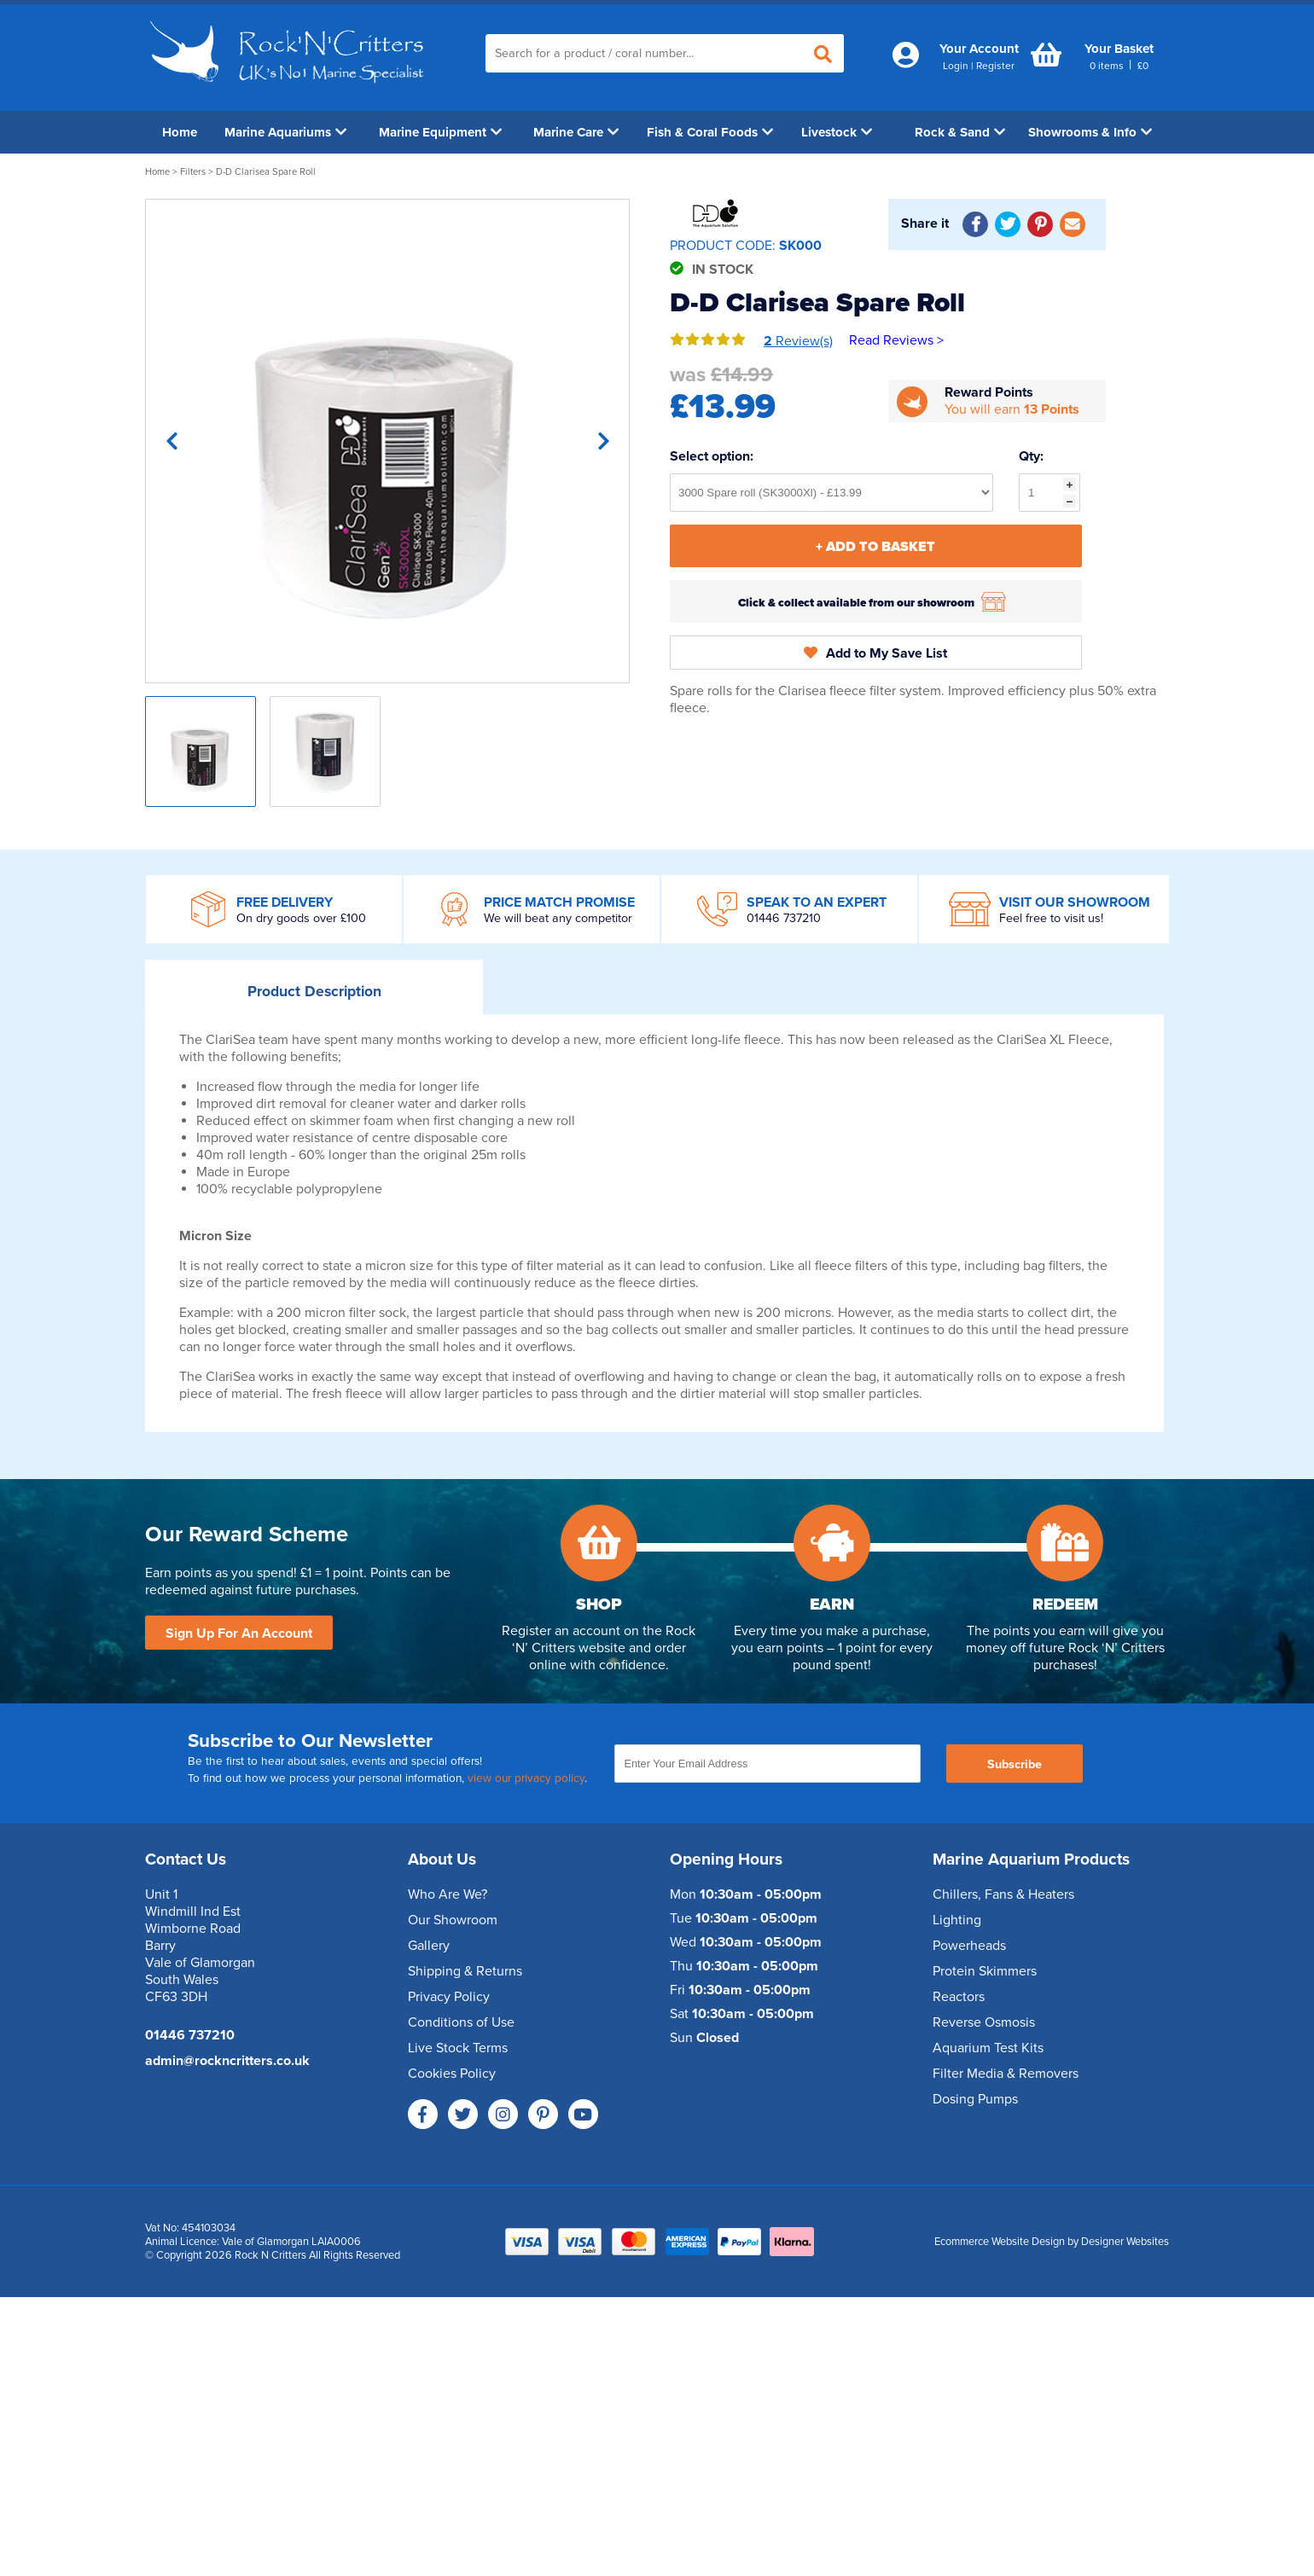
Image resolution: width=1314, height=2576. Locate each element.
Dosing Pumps (975, 2099)
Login (955, 66)
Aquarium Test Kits (988, 2048)
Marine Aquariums (285, 132)
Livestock (836, 132)
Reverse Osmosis (984, 2022)
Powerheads (969, 1945)
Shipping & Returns (465, 1971)
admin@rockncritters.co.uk (227, 2060)
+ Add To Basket (875, 546)
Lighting (957, 1920)
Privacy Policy (449, 1996)
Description (314, 992)
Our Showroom (452, 1920)
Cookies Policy (452, 2073)
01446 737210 (784, 918)
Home (179, 132)
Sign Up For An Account (239, 1633)
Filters (193, 171)
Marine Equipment (440, 132)
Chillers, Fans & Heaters (1003, 1894)
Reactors (959, 1996)
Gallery (429, 1945)
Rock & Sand (960, 132)
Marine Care (576, 132)
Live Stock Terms (458, 2048)
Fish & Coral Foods (710, 132)
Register (995, 66)
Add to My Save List (875, 653)
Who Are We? (447, 1894)
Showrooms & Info (1090, 132)
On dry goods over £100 (301, 918)
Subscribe (1014, 1764)
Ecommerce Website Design (999, 2241)
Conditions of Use (461, 2022)
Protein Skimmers (985, 1971)
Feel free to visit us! (1051, 918)
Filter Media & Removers (1006, 2073)
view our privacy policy (526, 1778)
